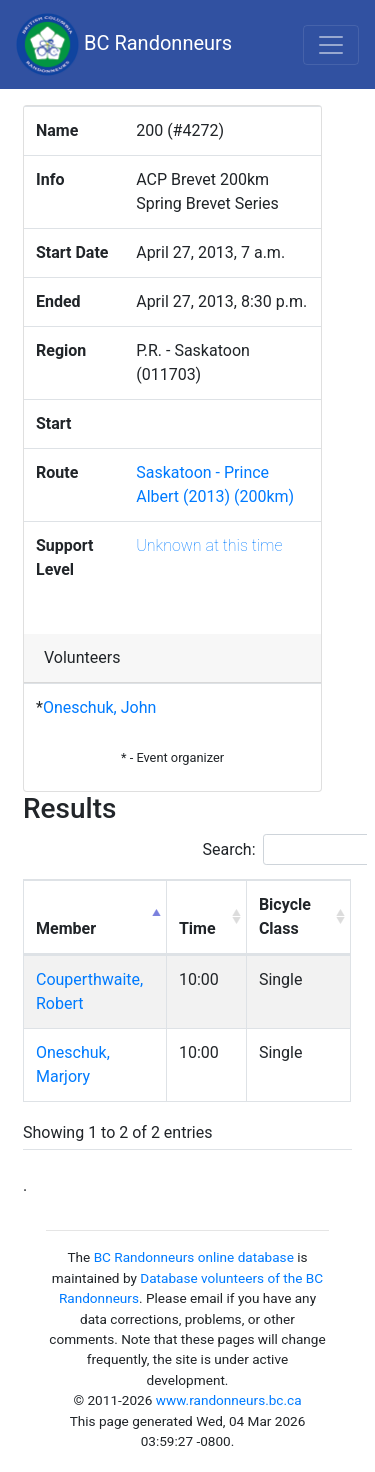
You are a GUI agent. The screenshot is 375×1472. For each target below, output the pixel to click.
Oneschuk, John (99, 707)
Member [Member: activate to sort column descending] (66, 928)
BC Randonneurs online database (194, 1257)
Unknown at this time (209, 545)
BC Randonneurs (124, 44)
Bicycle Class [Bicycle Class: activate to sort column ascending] (285, 916)
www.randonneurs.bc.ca (229, 1400)
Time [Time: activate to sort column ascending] (197, 928)
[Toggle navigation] (331, 45)
